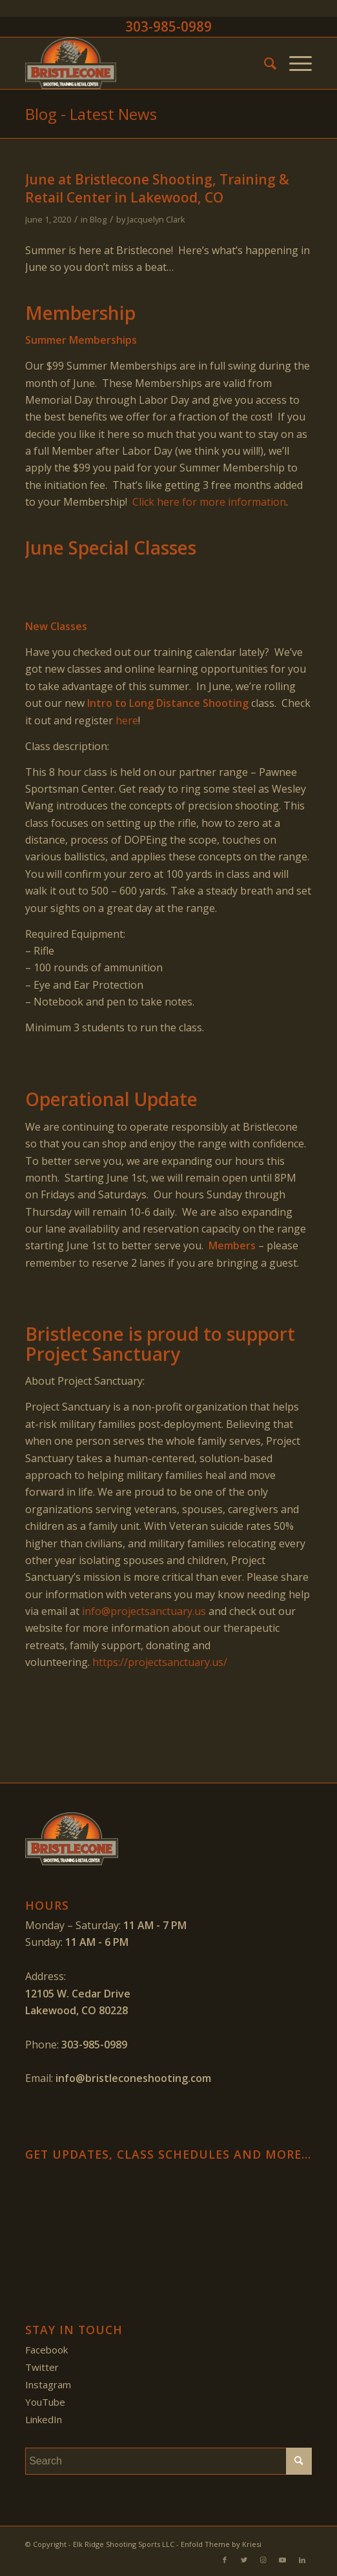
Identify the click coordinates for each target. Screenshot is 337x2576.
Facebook (46, 2349)
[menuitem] (263, 63)
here (127, 720)
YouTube (45, 2401)
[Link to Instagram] (263, 2560)
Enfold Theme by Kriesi (221, 2544)
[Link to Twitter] (244, 2560)
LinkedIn (43, 2419)
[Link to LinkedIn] (302, 2560)
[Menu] (294, 63)
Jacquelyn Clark (156, 219)
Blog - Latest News (91, 113)
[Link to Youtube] (282, 2560)
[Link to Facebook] (224, 2560)
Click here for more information (209, 502)
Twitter (42, 2367)
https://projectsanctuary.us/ (159, 1662)
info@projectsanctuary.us (144, 1611)
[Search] (263, 63)
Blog (98, 219)
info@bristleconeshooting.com (133, 2078)
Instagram (48, 2384)
